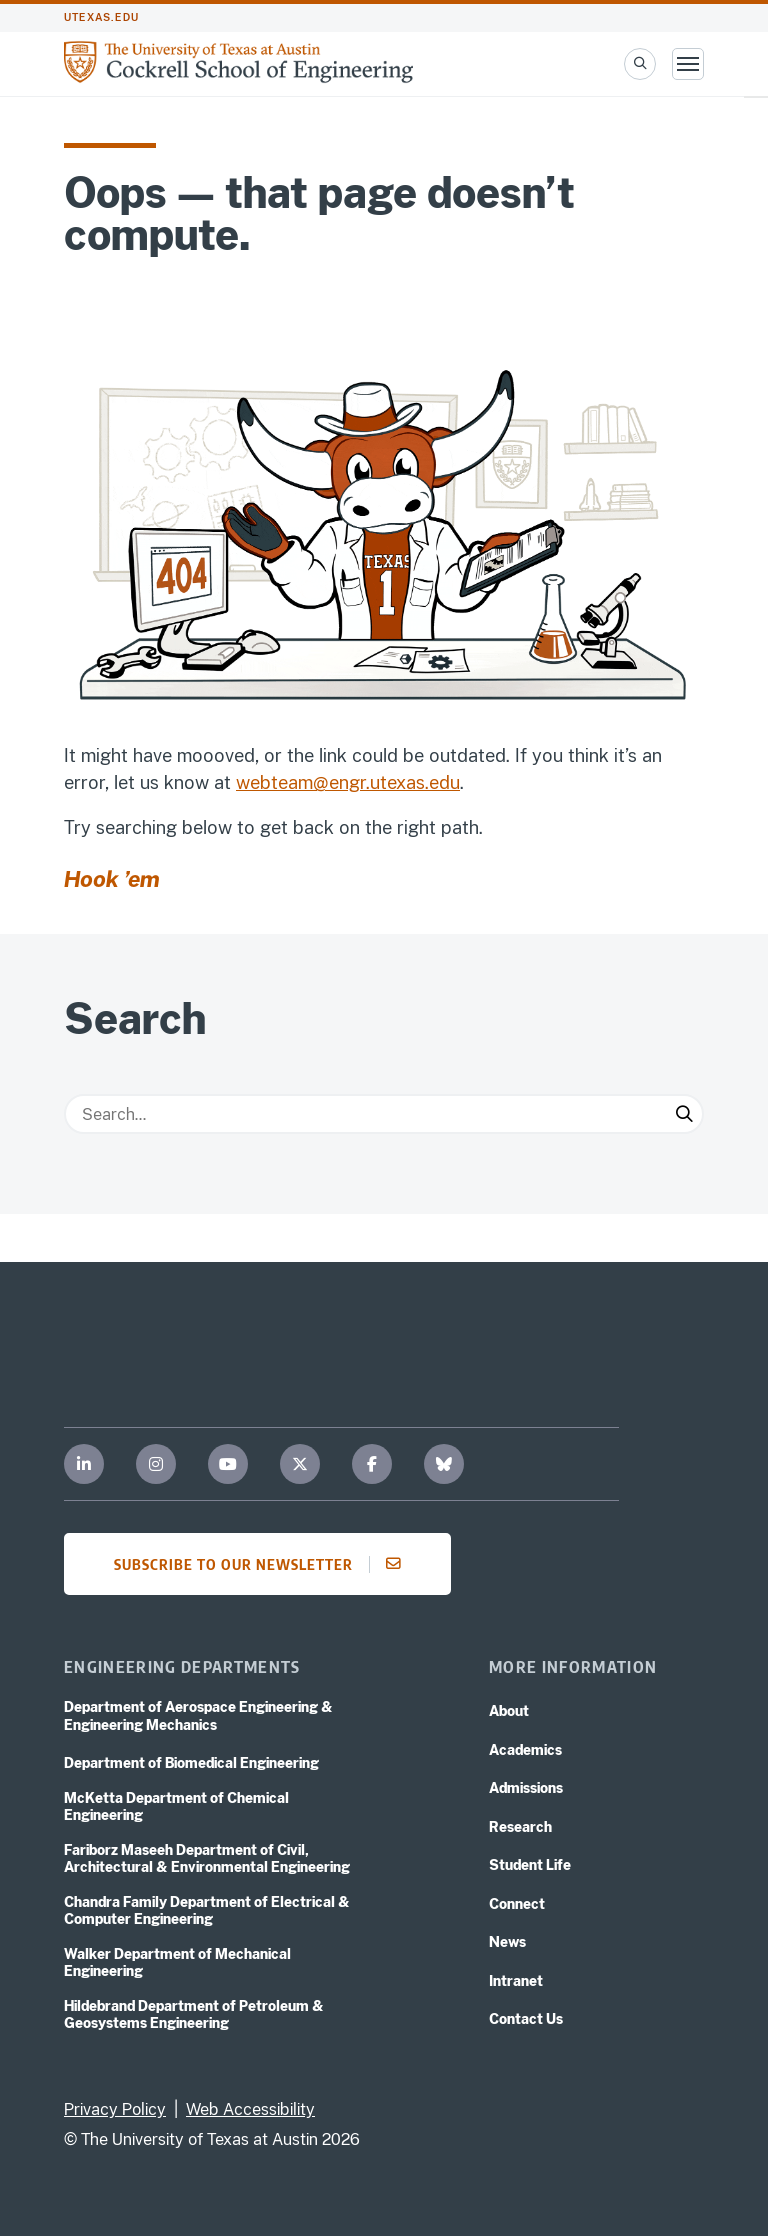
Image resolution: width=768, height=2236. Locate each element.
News (507, 1942)
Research (520, 1827)
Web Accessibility (250, 2109)
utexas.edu (101, 17)
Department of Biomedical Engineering (191, 1763)
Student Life (530, 1865)
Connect (517, 1904)
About (509, 1711)
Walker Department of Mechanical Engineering (177, 1963)
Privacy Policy (115, 2109)
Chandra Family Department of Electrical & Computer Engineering (207, 1911)
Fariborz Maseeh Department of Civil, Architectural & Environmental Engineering (207, 1859)
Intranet (516, 1981)
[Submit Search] (684, 1114)
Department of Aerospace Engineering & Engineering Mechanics (198, 1716)
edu (444, 782)
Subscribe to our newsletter (263, 1564)
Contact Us (526, 2019)
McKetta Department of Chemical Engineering (176, 1807)
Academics (525, 1750)
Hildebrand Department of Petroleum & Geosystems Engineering (194, 2015)
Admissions (526, 1788)
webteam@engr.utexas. (332, 782)
